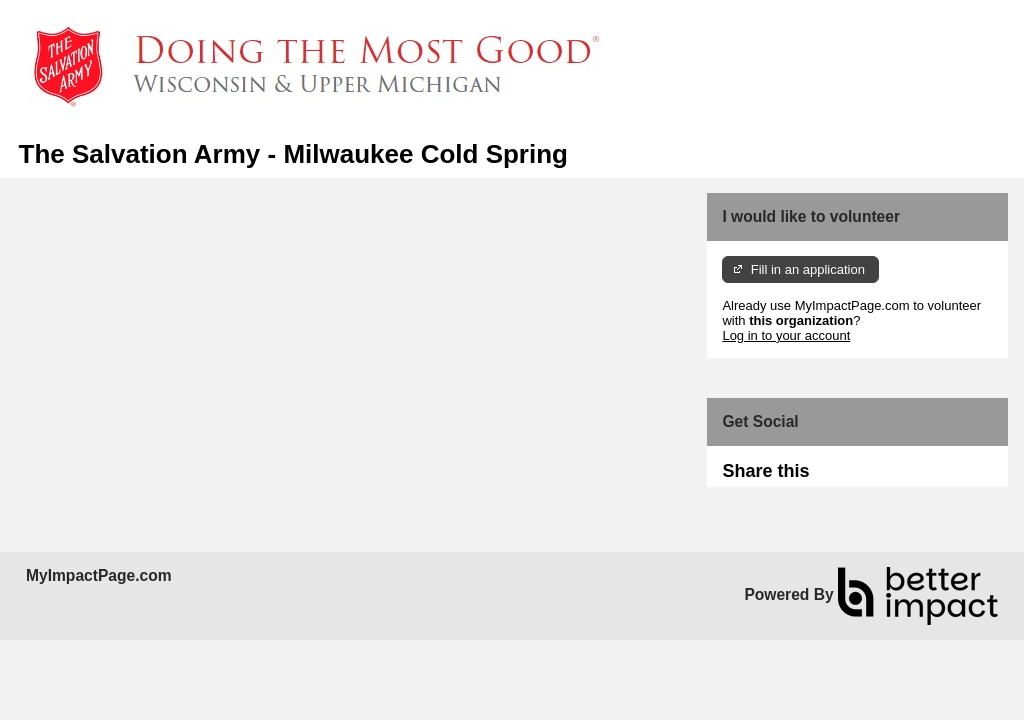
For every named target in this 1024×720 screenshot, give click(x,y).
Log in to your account (786, 335)
